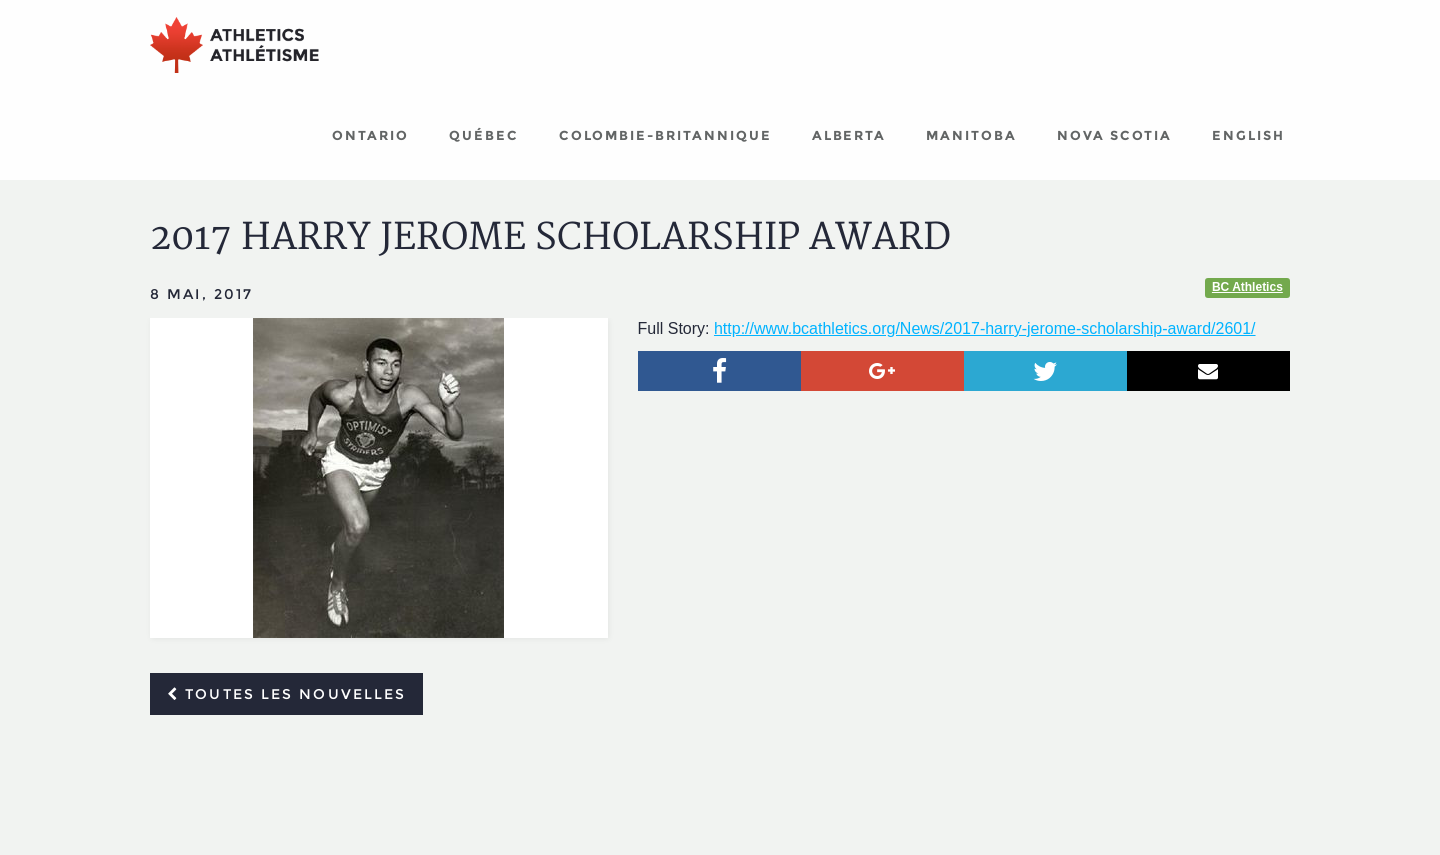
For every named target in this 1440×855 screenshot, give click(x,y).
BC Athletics (1247, 287)
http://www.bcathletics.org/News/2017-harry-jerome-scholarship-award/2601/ (985, 328)
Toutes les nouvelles (286, 694)
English (1248, 135)
